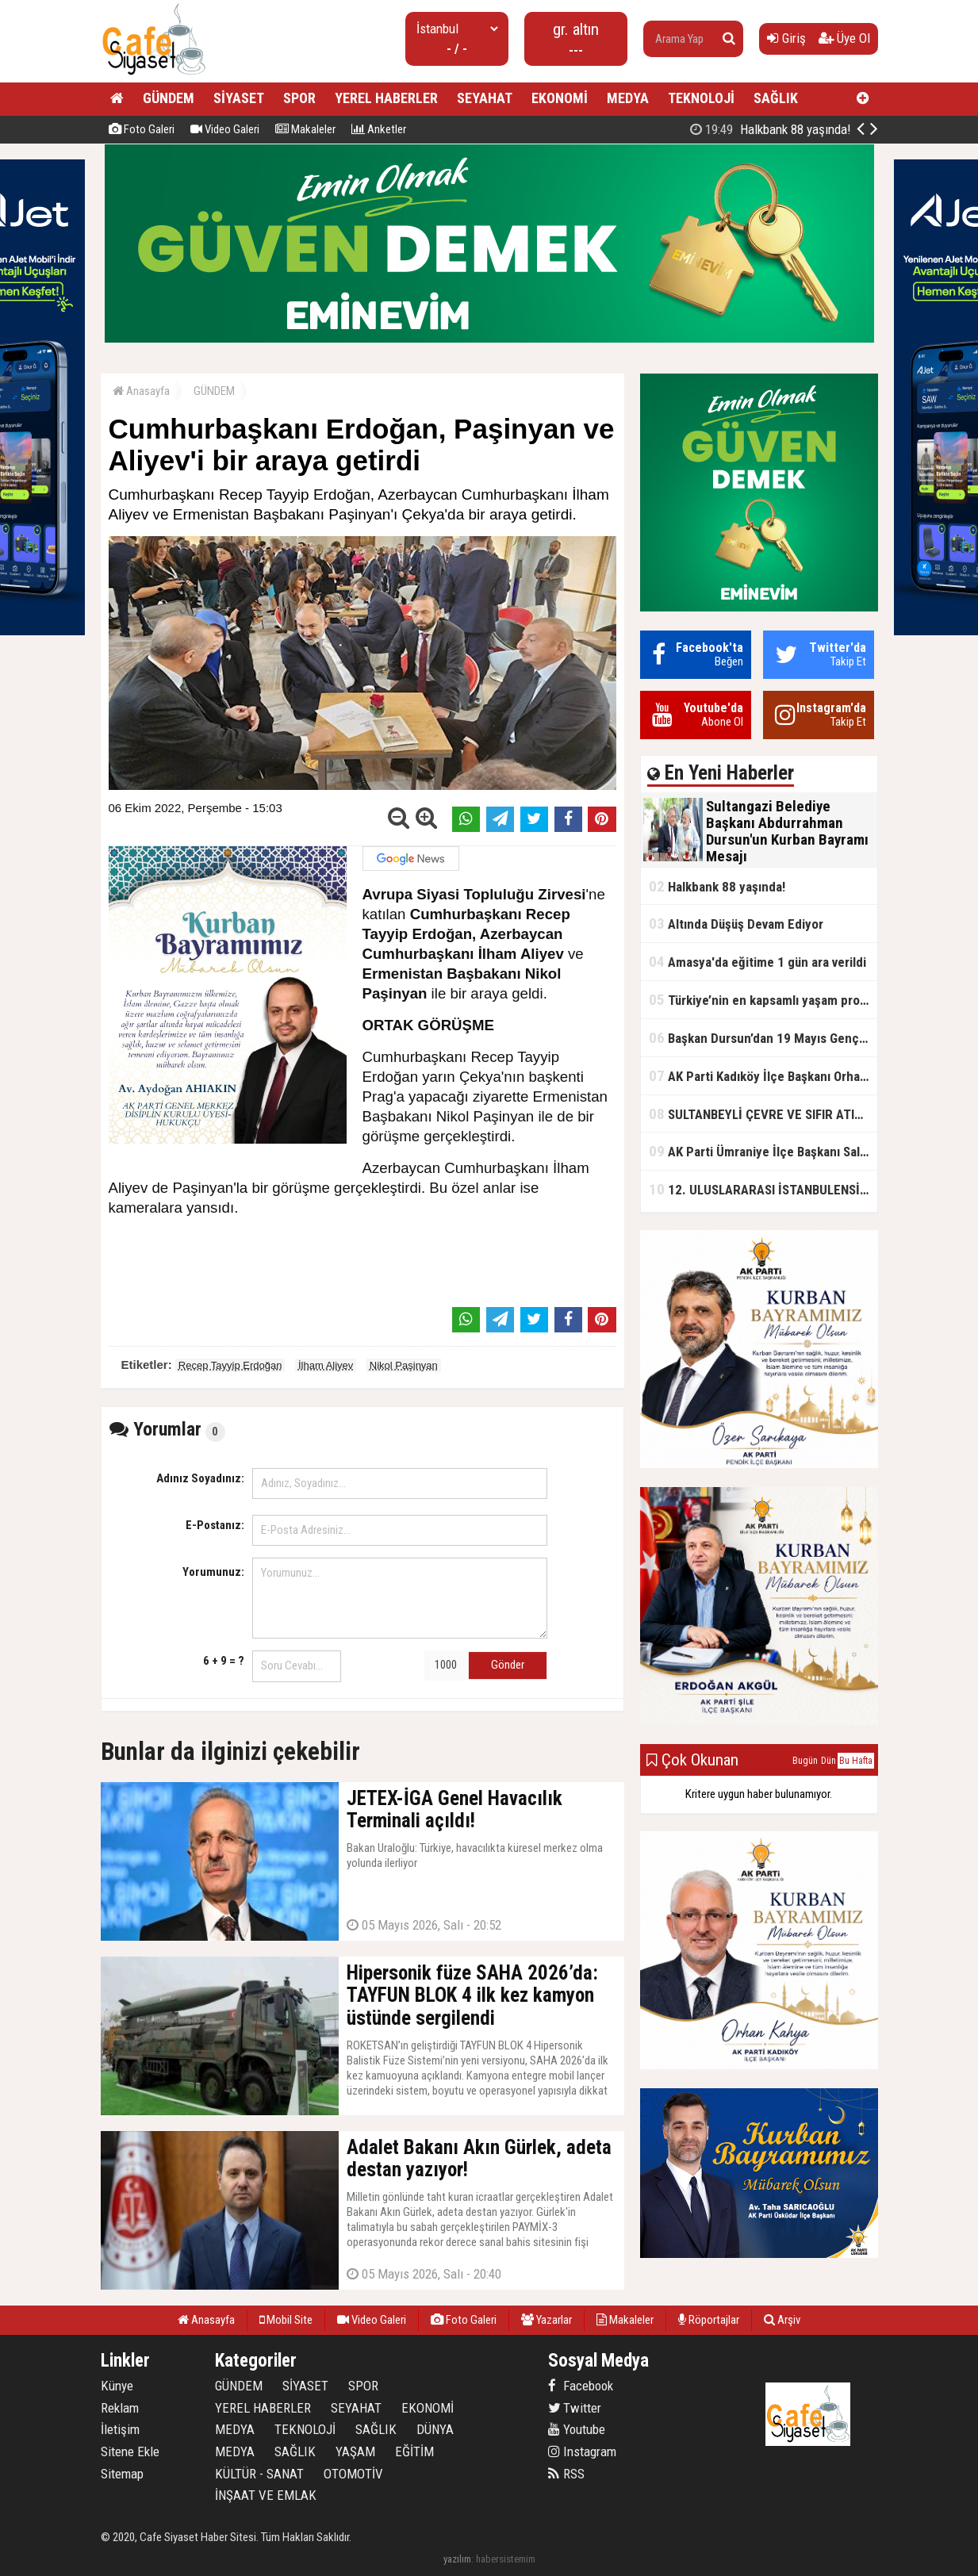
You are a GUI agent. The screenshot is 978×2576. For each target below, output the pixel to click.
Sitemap (122, 2474)
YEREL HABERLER (386, 98)
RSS (566, 2474)
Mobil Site (286, 2320)
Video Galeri (224, 129)
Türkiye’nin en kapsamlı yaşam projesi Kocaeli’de (763, 1000)
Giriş (786, 38)
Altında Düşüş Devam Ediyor (736, 923)
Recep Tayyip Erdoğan (230, 1365)
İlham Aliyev (325, 1365)
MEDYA (628, 98)
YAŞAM (355, 2451)
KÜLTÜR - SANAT (259, 2474)
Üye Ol (844, 38)
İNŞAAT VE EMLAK (265, 2495)
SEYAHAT (484, 98)
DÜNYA (435, 2429)
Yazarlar (546, 2320)
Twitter (574, 2408)
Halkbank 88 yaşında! (717, 886)
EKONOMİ (559, 98)
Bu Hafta (856, 1760)
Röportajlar (708, 2320)
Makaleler (305, 129)
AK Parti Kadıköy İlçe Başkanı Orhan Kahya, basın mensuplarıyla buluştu (763, 1076)
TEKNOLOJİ (701, 98)
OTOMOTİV (353, 2474)
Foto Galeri (142, 129)
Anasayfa (141, 391)
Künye (117, 2386)
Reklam (120, 2408)
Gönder (507, 1665)
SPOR (299, 98)
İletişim (120, 2429)
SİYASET (238, 98)
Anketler (378, 129)
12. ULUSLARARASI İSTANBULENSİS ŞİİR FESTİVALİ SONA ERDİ (763, 1189)
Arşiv (782, 2320)
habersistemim (505, 2559)
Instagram (582, 2451)
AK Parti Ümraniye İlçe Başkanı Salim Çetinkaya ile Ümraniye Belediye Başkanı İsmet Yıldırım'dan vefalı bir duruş (763, 1151)
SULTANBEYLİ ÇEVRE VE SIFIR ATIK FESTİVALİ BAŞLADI (763, 1114)
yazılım (457, 2559)
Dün (828, 1760)
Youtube (576, 2429)
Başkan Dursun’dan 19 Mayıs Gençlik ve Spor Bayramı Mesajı (763, 1038)
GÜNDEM (168, 98)
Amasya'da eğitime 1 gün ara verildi (757, 962)
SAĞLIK (776, 98)
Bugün (805, 1760)
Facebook (580, 2386)
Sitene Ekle (130, 2451)
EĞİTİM (414, 2451)
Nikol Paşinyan (404, 1365)
